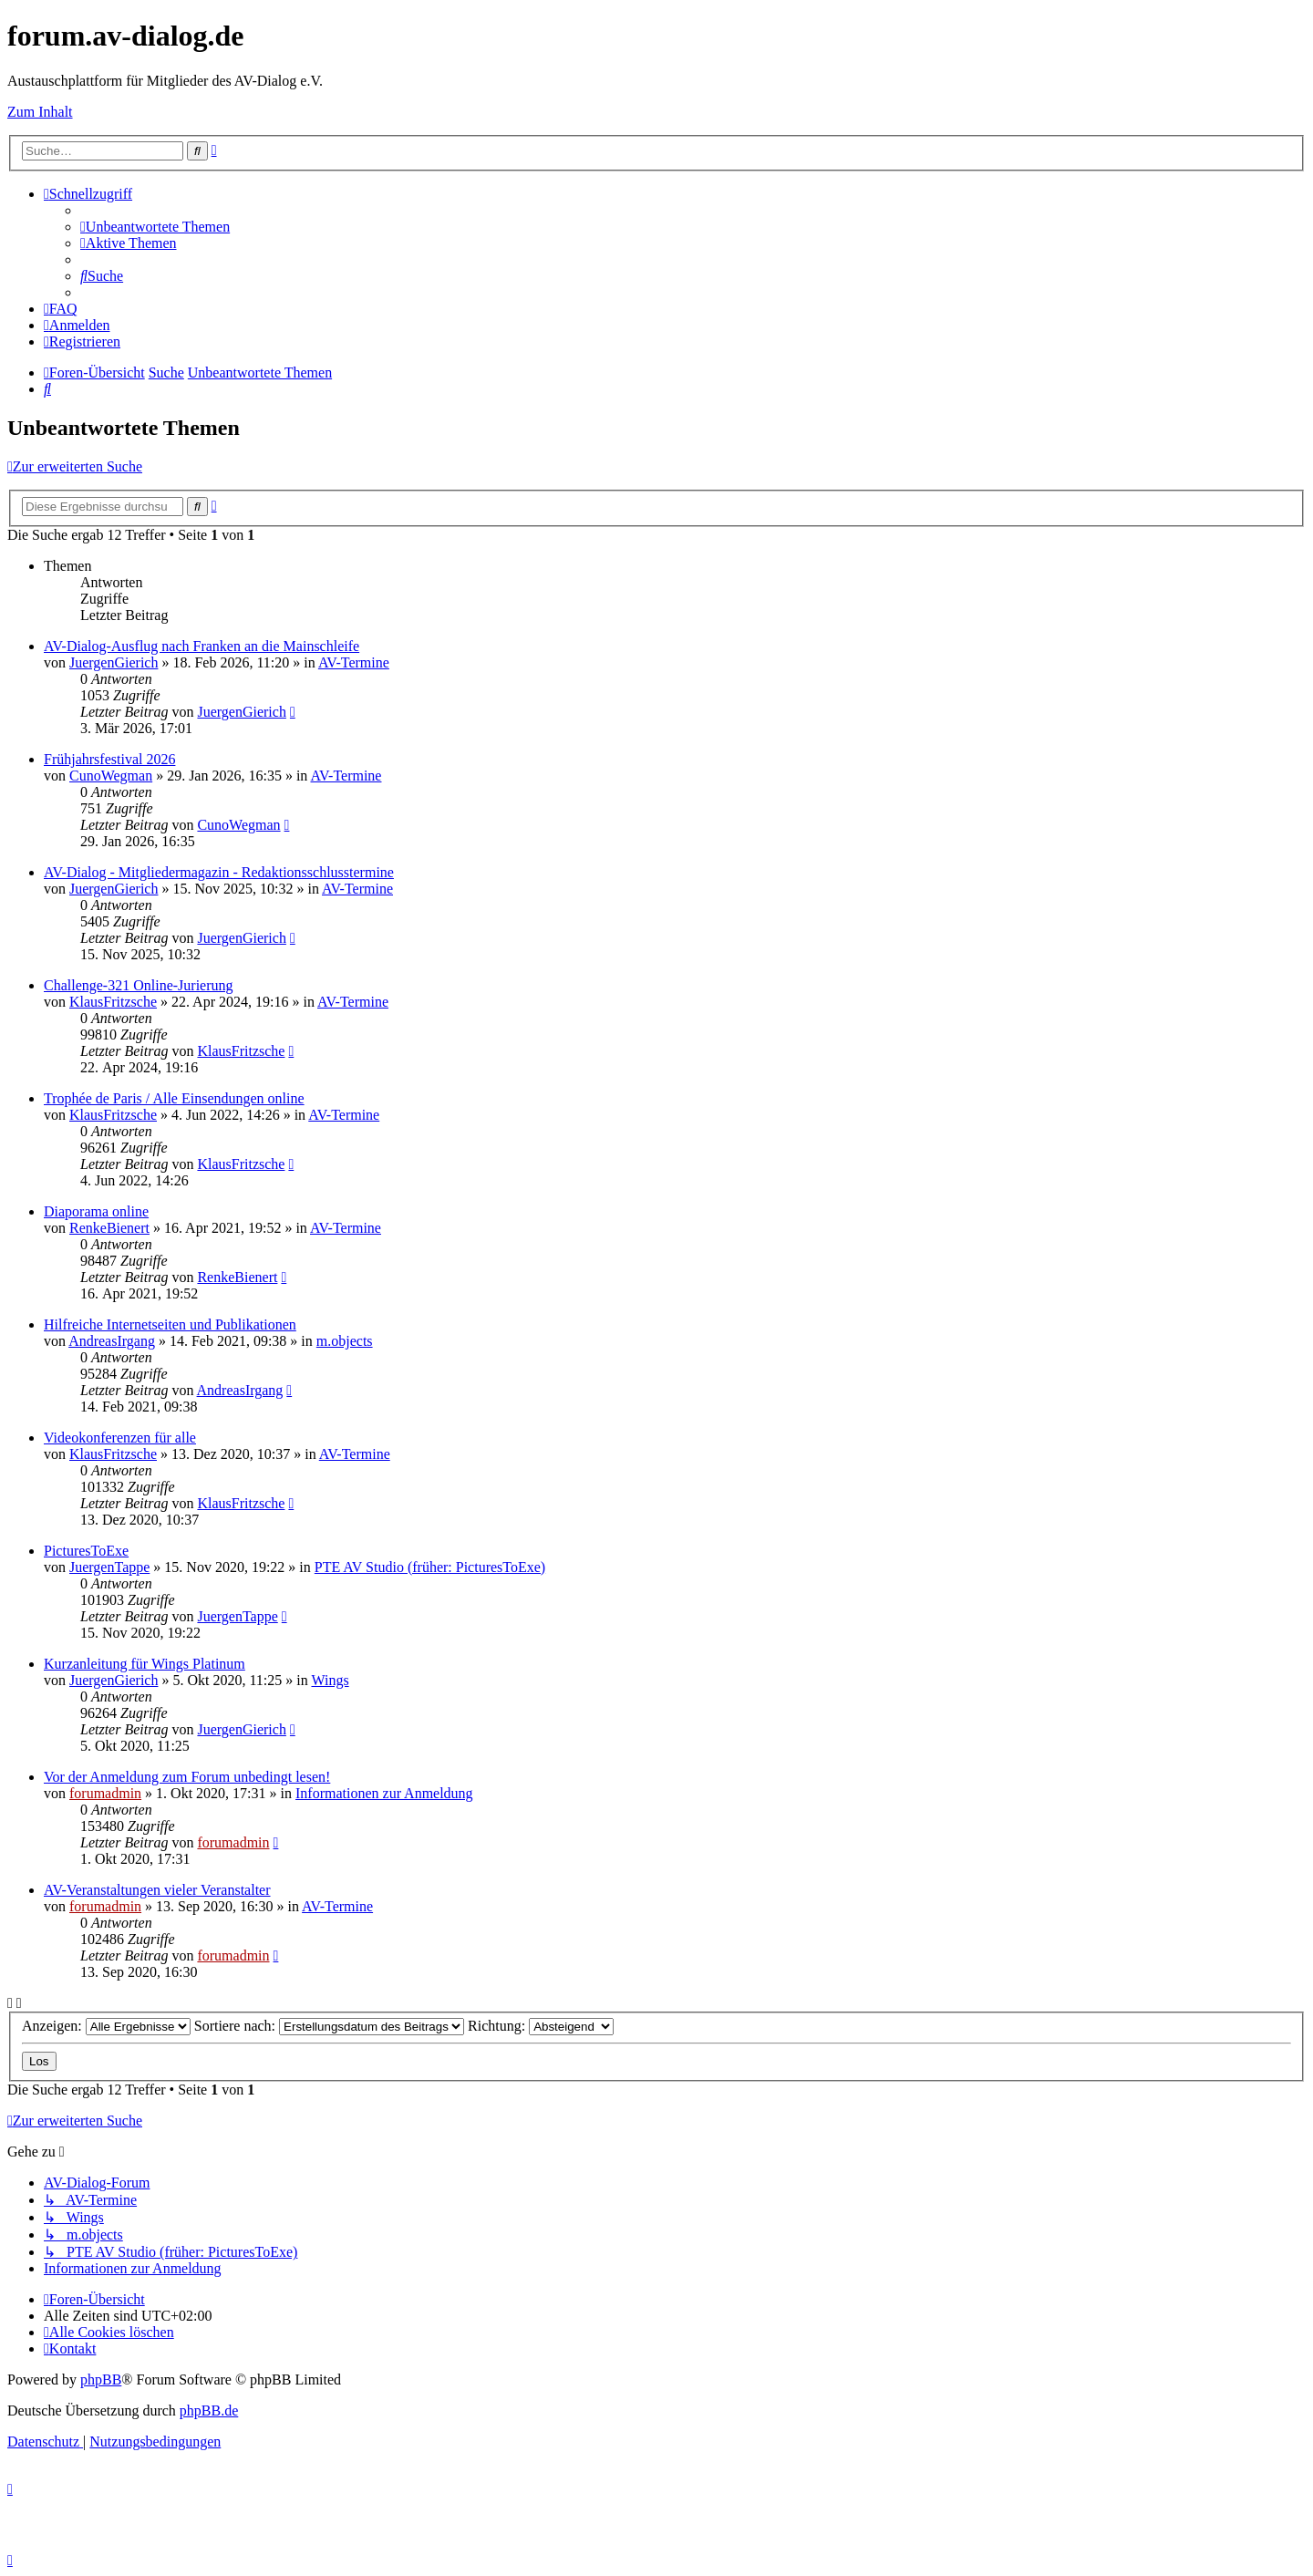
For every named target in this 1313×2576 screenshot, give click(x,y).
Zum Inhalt (40, 111)
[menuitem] (155, 226)
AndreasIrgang (111, 1341)
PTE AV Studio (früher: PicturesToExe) (430, 1567)
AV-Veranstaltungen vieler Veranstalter (157, 1890)
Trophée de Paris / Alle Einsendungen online (174, 1098)
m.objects (344, 1341)
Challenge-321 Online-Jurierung (138, 985)
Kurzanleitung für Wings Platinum (144, 1663)
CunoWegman (110, 775)
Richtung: (541, 2025)
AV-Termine (353, 662)
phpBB (100, 2379)
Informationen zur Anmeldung (384, 1793)
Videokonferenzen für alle (120, 1437)
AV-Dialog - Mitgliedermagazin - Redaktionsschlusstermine (219, 872)
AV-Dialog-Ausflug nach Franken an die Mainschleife (201, 646)
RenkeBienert (109, 1228)
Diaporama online (96, 1211)
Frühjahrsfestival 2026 (109, 759)
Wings (329, 1680)
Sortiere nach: (329, 2025)
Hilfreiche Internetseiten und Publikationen (170, 1324)
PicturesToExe (86, 1550)
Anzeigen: (106, 2025)
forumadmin (105, 1793)
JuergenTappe (109, 1567)
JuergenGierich (113, 662)
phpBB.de (209, 2410)
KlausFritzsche (113, 1001)
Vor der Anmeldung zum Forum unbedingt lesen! (187, 1777)
